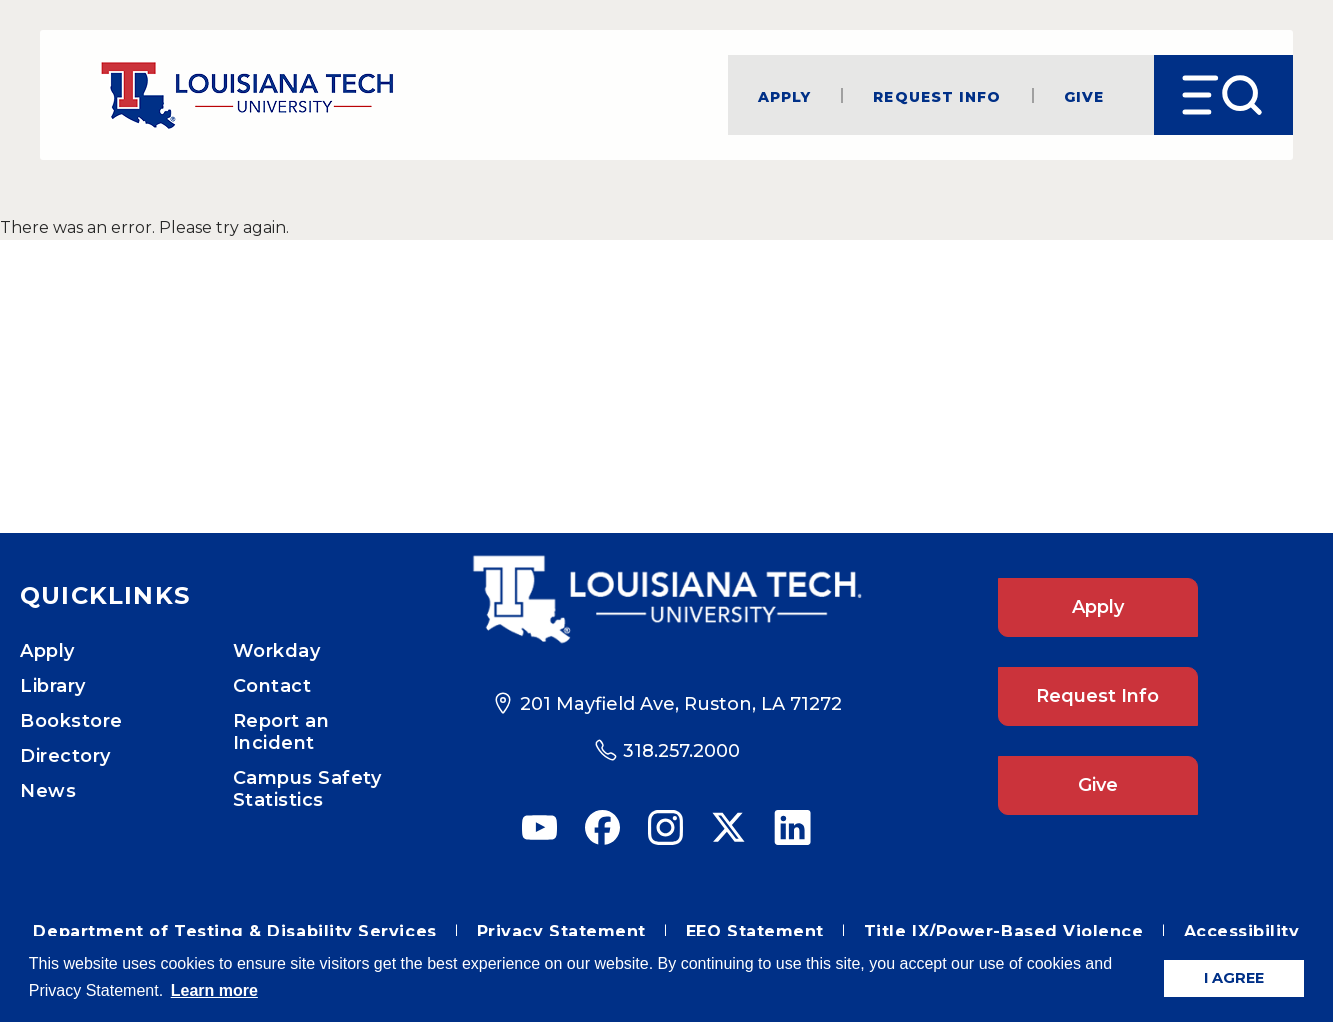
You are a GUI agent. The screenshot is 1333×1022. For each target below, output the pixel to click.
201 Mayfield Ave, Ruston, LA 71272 (681, 704)
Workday (277, 651)
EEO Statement (755, 931)
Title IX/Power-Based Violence (1004, 931)
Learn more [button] (214, 990)
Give (1084, 95)
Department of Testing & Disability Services (234, 931)
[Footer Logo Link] (666, 599)
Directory (65, 756)
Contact (272, 686)
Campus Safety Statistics (307, 789)
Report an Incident (281, 732)
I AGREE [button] (1234, 978)
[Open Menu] (1223, 95)
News (48, 791)
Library (53, 686)
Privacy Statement (561, 931)
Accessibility (1242, 931)
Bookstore (71, 721)
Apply (785, 95)
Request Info (937, 95)
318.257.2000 (681, 751)
